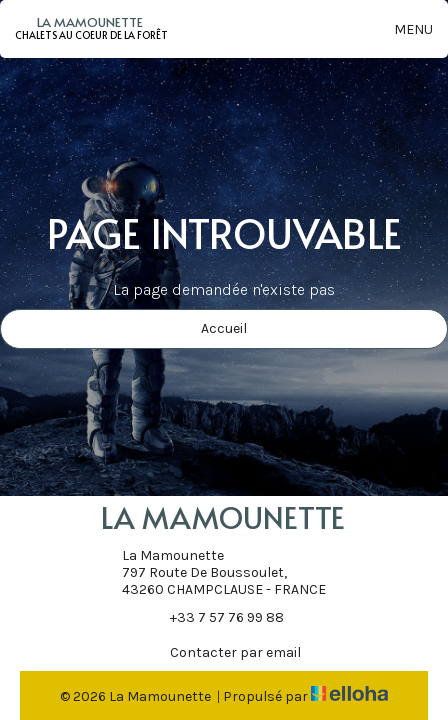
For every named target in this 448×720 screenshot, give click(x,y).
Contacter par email (224, 652)
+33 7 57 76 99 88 (215, 617)
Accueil (224, 328)
